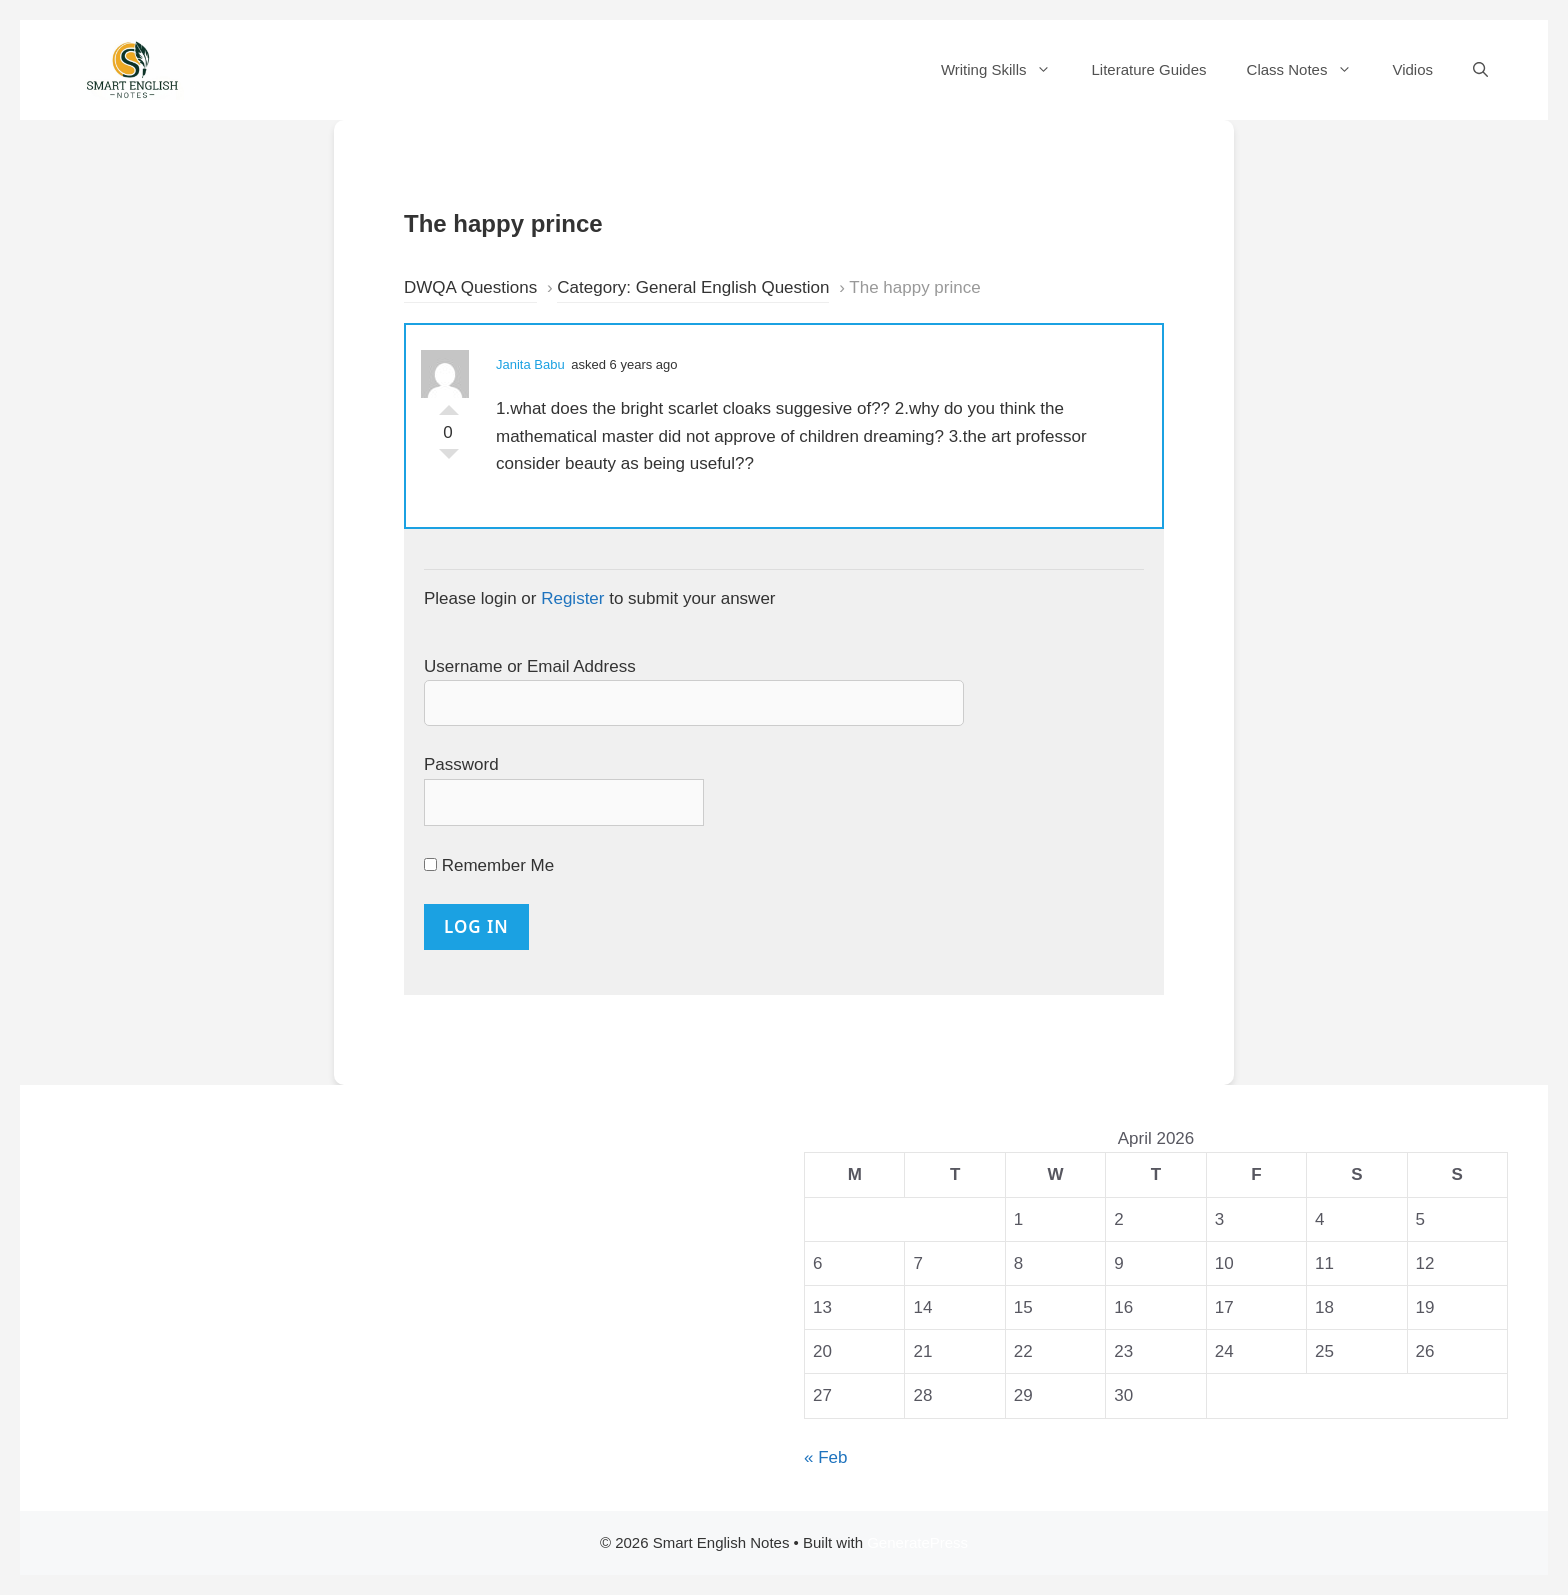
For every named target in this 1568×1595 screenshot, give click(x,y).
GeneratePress (917, 1542)
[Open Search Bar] (1480, 70)
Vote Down (449, 459)
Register (572, 598)
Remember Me (489, 865)
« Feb (825, 1457)
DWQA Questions (470, 287)
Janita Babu (530, 364)
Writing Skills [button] (1006, 70)
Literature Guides (1148, 69)
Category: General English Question (693, 287)
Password (461, 764)
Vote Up (449, 405)
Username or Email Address (530, 666)
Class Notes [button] (1310, 70)
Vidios (1412, 69)
